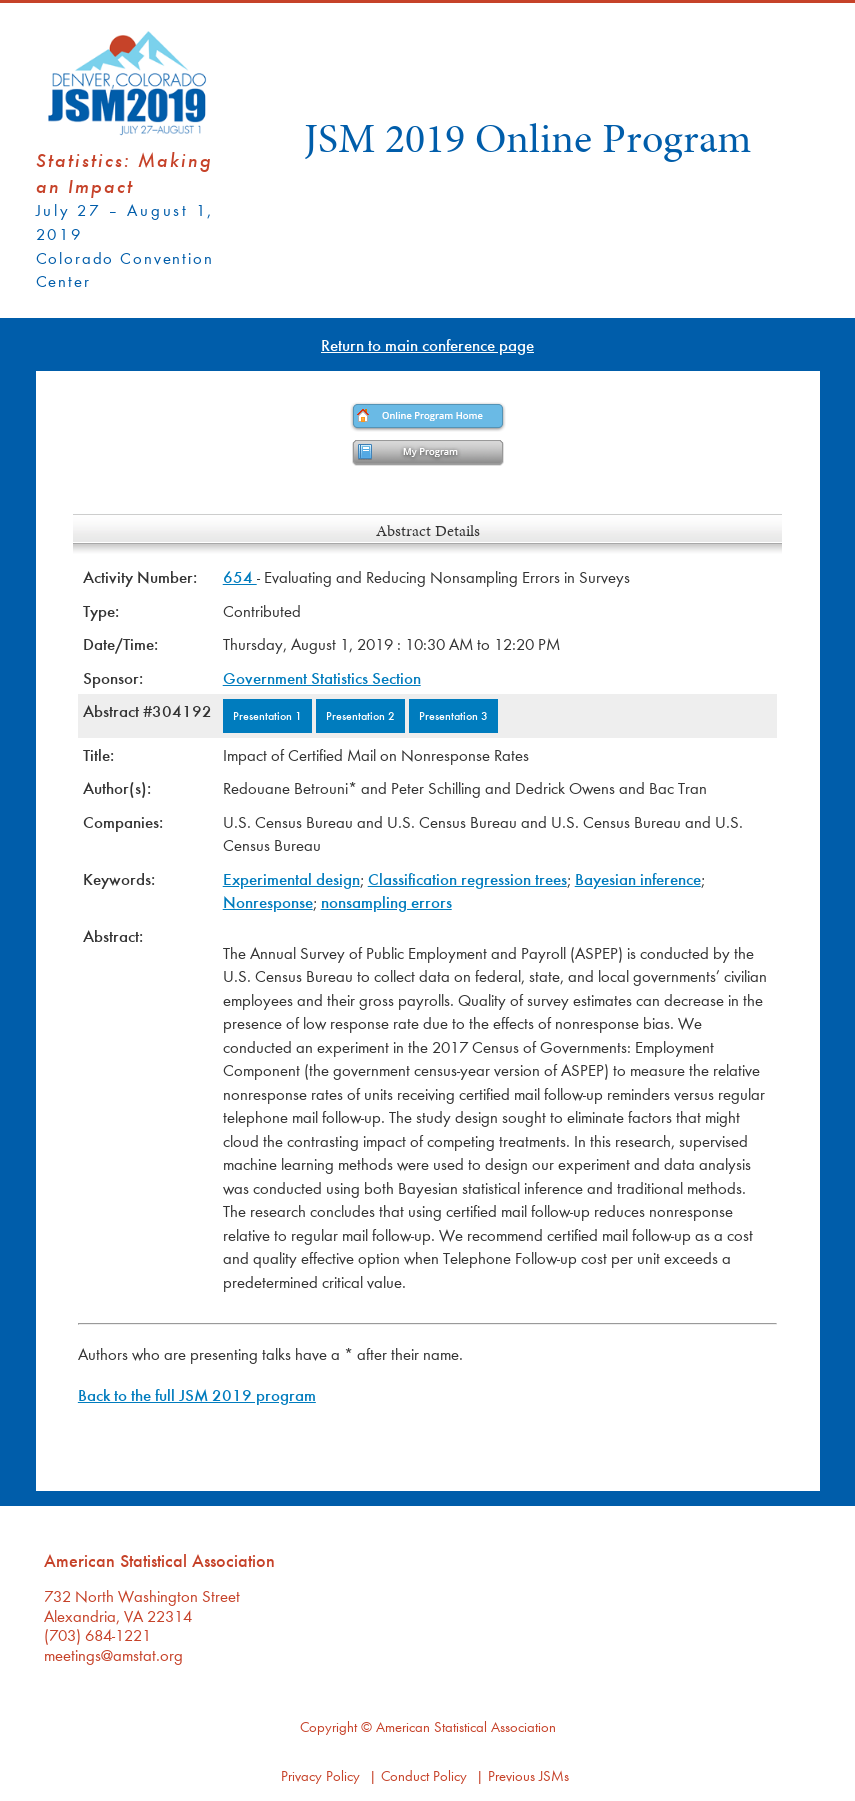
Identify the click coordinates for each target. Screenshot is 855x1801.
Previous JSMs (528, 1775)
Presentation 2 (360, 715)
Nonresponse (268, 901)
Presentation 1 (267, 715)
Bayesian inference (638, 878)
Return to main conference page (427, 344)
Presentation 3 (453, 715)
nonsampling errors (386, 901)
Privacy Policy (320, 1775)
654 (240, 576)
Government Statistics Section (322, 677)
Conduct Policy (424, 1775)
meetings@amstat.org (113, 1654)
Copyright (328, 1726)
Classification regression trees (467, 878)
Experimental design (291, 878)
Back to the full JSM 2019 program (197, 1394)
